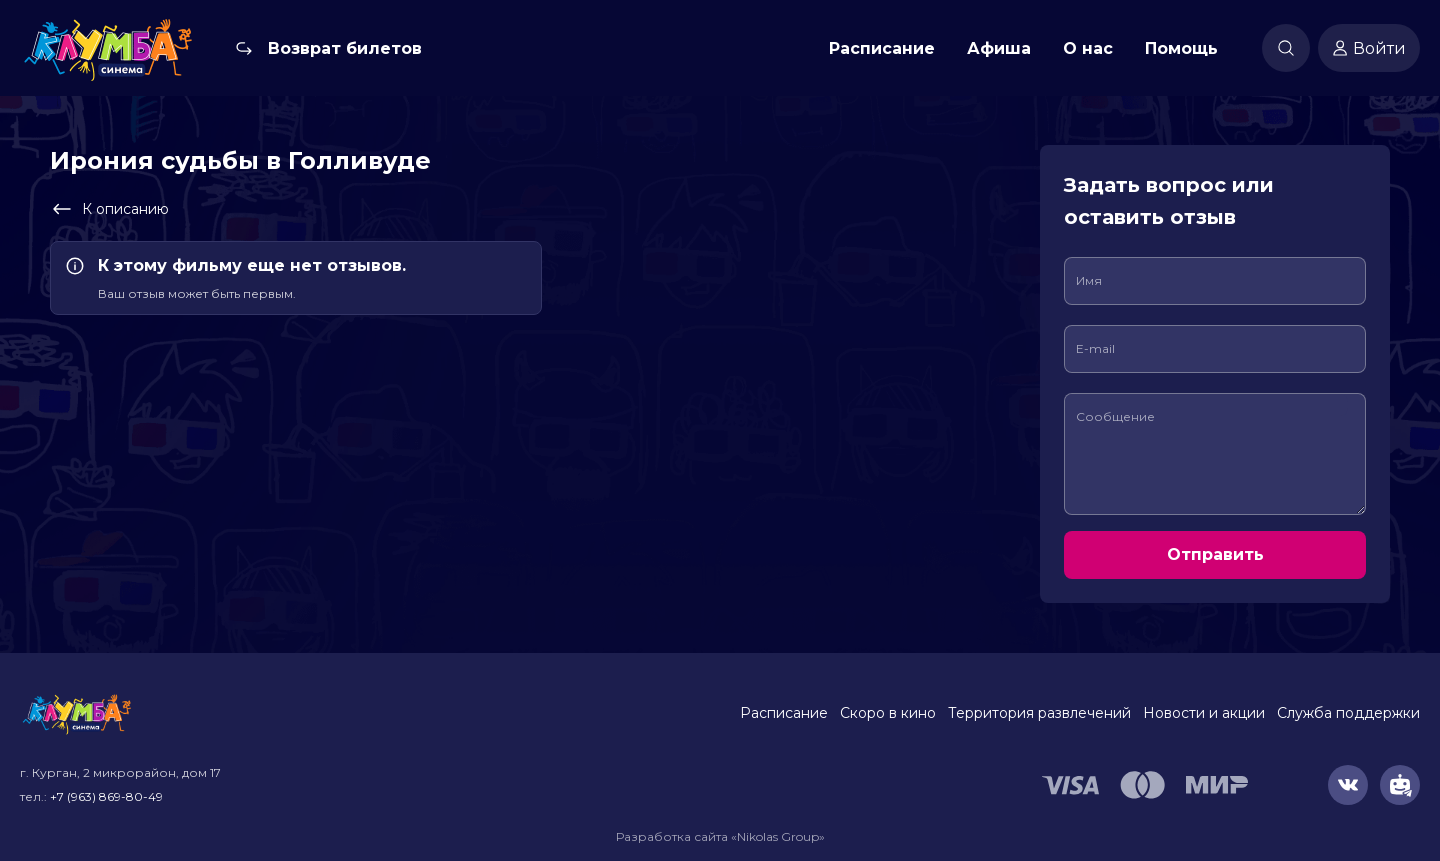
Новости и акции (1204, 713)
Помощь (1181, 48)
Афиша (999, 48)
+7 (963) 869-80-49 (106, 796)
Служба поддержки (1348, 713)
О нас (1088, 48)
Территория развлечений (1039, 713)
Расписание (882, 48)
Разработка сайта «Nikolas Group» (720, 836)
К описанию (109, 209)
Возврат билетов (345, 48)
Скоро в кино (888, 713)
